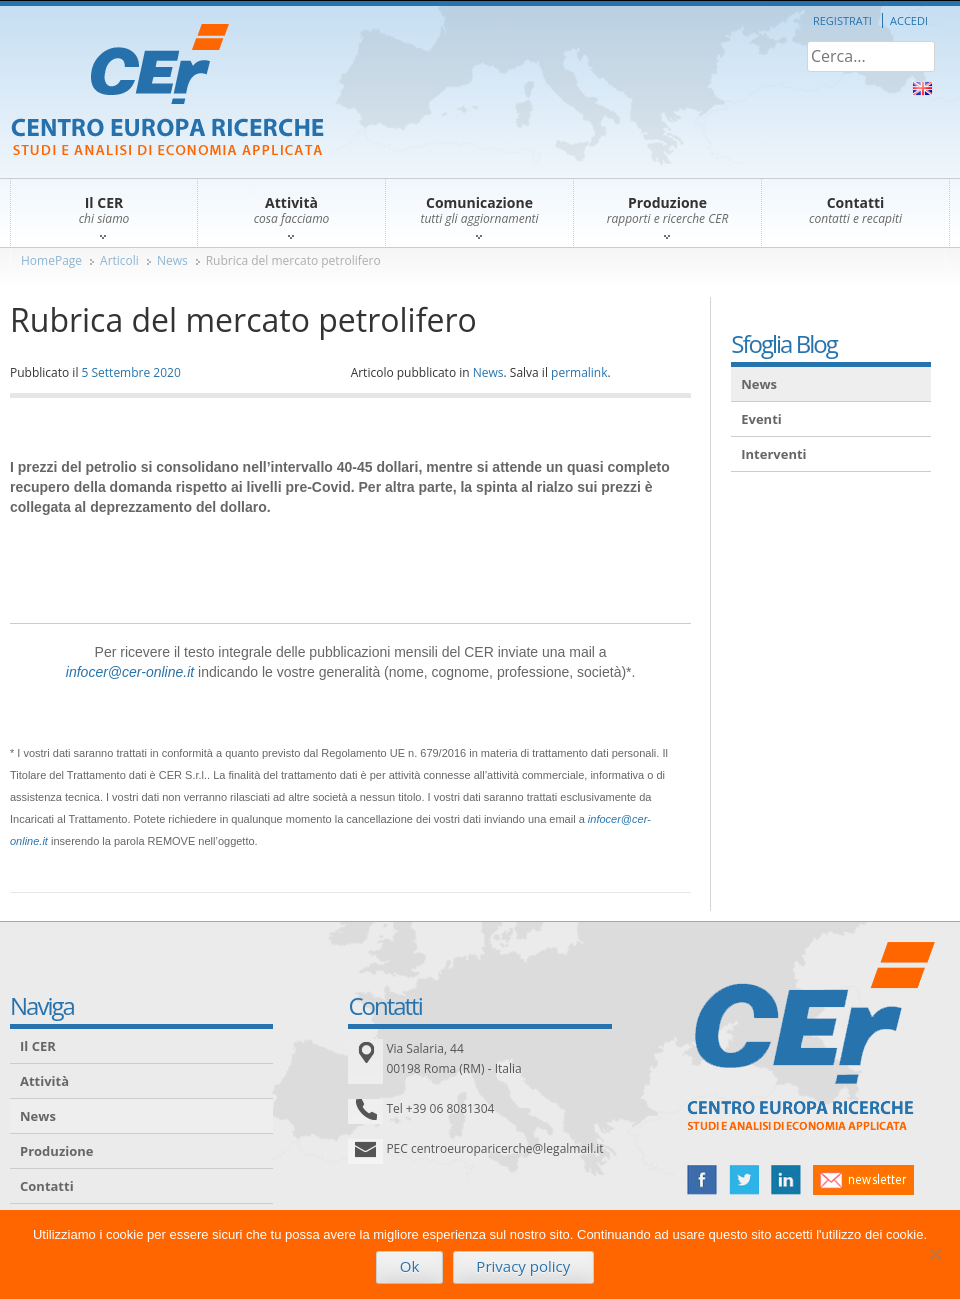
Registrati (842, 20)
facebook (702, 1180)
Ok (410, 1266)
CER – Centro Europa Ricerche (167, 91)
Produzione (56, 1151)
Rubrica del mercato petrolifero (293, 260)
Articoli (119, 260)
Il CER (38, 1046)
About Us (922, 88)
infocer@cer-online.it (130, 672)
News (172, 260)
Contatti (47, 1186)
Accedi (909, 20)
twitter (744, 1180)
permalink (579, 372)
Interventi (773, 454)
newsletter (863, 1180)
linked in (786, 1180)
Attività (44, 1081)
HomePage (51, 260)
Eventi (761, 419)
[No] (935, 1254)
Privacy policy (523, 1266)
